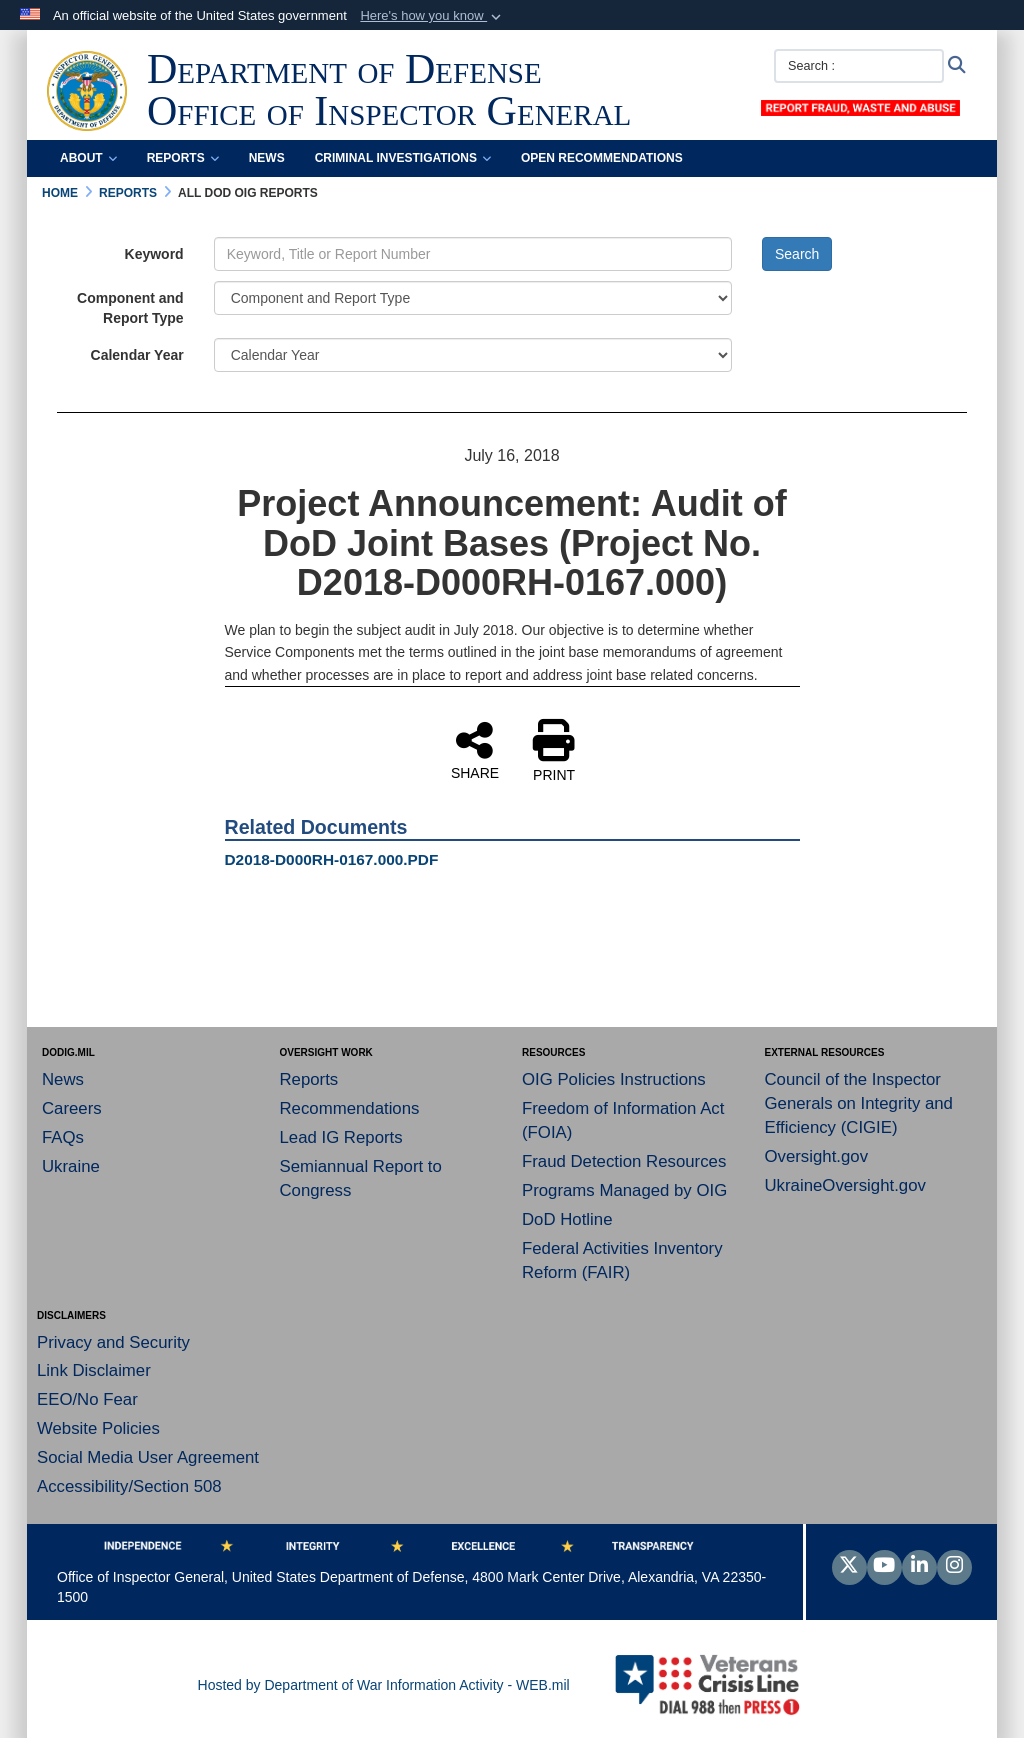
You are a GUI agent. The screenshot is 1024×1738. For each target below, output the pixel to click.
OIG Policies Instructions (614, 1079)
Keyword (154, 254)
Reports (183, 158)
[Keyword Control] (473, 254)
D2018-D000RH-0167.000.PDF (332, 859)
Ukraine (71, 1166)
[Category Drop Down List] (473, 298)
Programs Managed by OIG (624, 1190)
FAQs (63, 1137)
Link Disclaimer (94, 1370)
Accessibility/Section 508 (129, 1486)
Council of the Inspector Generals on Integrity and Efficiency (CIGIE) (859, 1103)
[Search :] (859, 66)
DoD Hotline (567, 1219)
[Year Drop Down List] (473, 355)
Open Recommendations (602, 158)
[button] (432, 16)
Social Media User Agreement (148, 1457)
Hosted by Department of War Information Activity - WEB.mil (384, 1685)
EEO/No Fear (87, 1399)
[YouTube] (884, 1567)
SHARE (475, 750)
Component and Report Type (130, 308)
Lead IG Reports (341, 1137)
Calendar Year (137, 355)
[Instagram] (954, 1567)
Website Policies (98, 1428)
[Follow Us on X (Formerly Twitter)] (849, 1567)
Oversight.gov (817, 1156)
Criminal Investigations (403, 158)
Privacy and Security (113, 1342)
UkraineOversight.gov (845, 1185)
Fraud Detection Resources (624, 1161)
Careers (72, 1108)
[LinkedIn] (919, 1567)
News (267, 158)
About (88, 158)
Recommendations (350, 1108)
